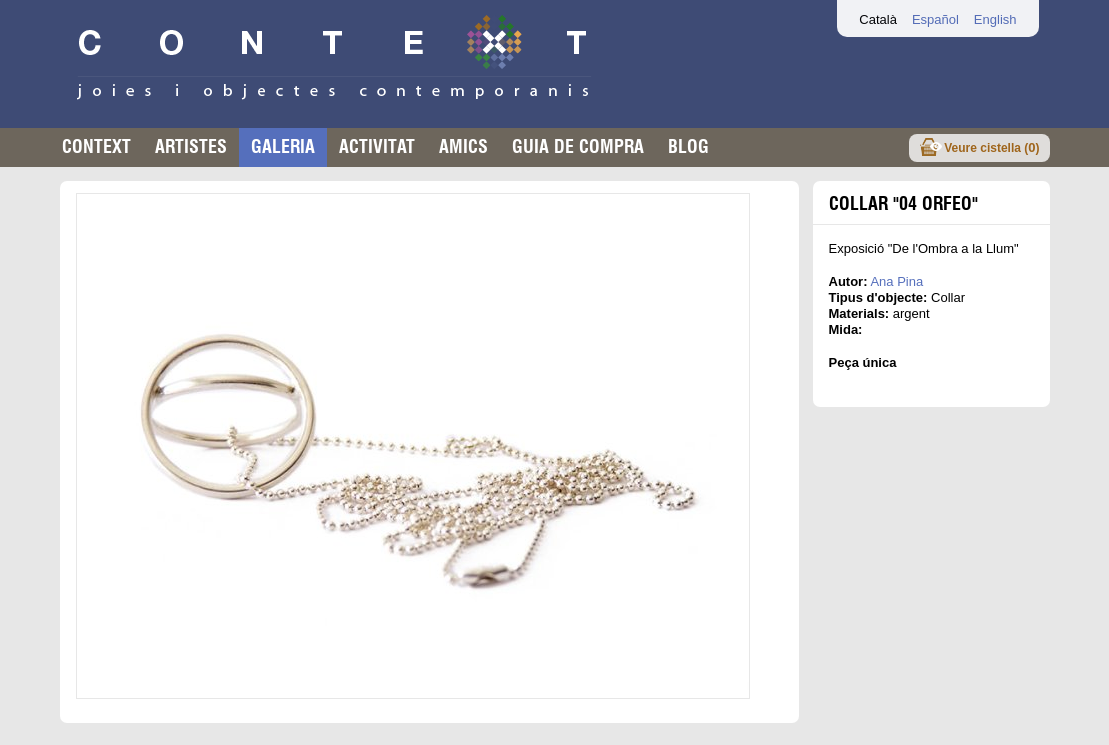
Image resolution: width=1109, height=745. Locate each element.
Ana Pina (896, 281)
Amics (463, 146)
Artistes (191, 146)
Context (96, 146)
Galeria (283, 146)
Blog (688, 146)
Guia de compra (578, 146)
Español (935, 19)
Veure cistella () (991, 147)
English (995, 19)
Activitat (377, 146)
